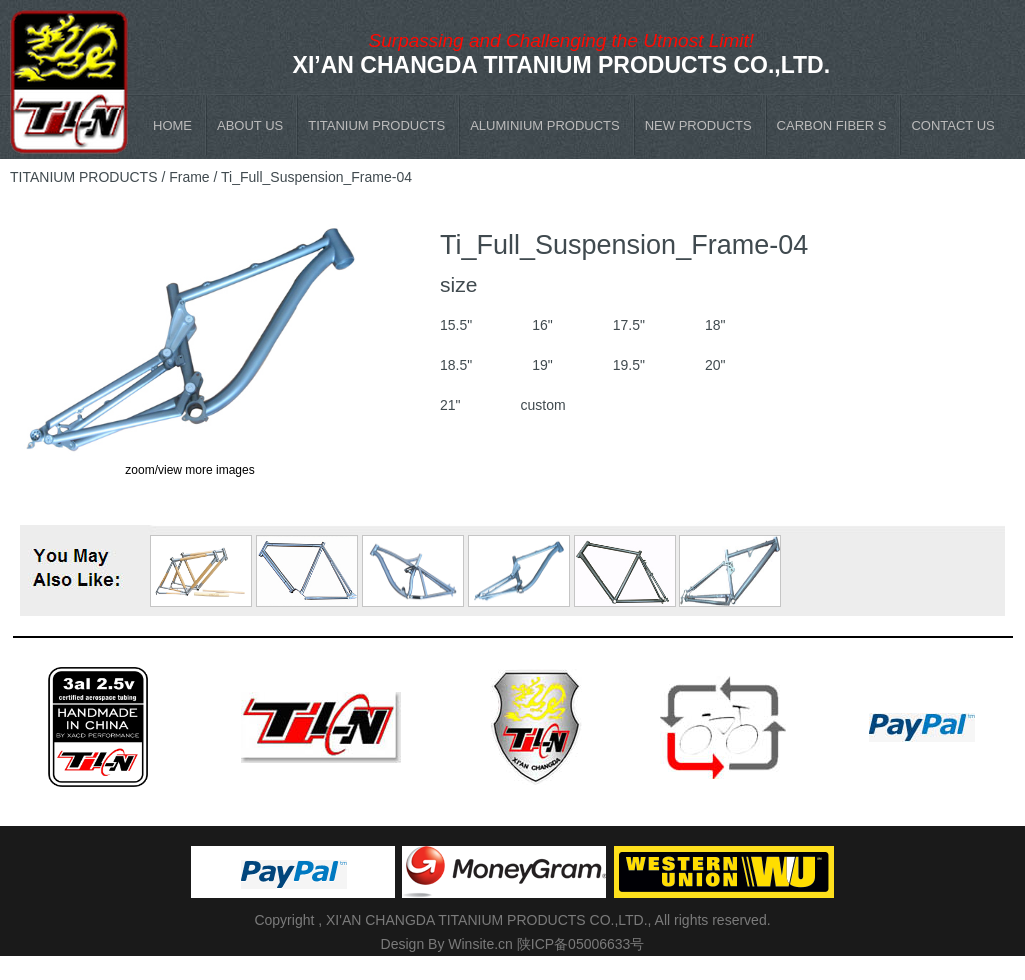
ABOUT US (250, 125)
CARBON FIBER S (832, 125)
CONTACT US (952, 125)
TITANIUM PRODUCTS (376, 125)
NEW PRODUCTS (698, 125)
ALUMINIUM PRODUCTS (545, 125)
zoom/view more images (189, 470)
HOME (172, 125)
